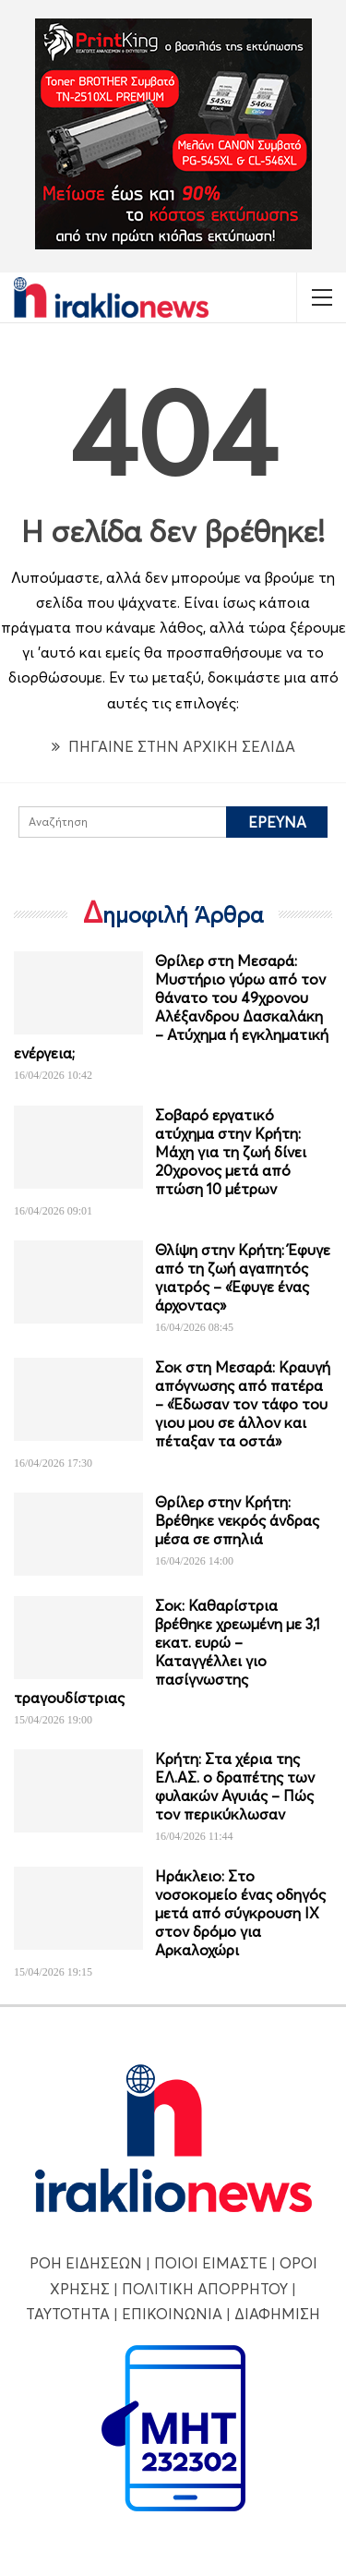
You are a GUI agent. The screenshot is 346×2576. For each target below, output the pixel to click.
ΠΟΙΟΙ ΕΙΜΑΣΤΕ (211, 2263)
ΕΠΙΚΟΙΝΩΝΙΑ (172, 2313)
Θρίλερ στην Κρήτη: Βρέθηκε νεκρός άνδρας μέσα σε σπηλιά (237, 1520)
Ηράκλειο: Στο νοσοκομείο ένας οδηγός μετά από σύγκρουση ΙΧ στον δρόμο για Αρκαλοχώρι (240, 1913)
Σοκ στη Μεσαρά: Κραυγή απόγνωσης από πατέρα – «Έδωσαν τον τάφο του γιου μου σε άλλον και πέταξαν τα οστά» (242, 1404)
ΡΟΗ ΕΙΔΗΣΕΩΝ (86, 2263)
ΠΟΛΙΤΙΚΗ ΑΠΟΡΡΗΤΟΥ (205, 2289)
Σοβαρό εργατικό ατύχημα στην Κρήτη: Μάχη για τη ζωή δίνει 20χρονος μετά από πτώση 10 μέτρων (230, 1152)
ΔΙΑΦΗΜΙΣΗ (277, 2313)
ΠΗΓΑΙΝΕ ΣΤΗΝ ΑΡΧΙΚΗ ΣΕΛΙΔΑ (173, 746)
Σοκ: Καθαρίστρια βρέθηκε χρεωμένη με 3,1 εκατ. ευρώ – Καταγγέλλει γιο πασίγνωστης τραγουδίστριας (167, 1651)
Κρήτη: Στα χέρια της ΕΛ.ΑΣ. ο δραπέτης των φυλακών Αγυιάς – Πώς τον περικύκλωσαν (235, 1786)
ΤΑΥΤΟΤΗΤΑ (68, 2313)
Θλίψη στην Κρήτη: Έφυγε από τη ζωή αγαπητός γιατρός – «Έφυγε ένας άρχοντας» (242, 1277)
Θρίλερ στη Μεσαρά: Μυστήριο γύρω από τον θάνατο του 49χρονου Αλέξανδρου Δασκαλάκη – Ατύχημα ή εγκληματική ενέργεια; (171, 1006)
